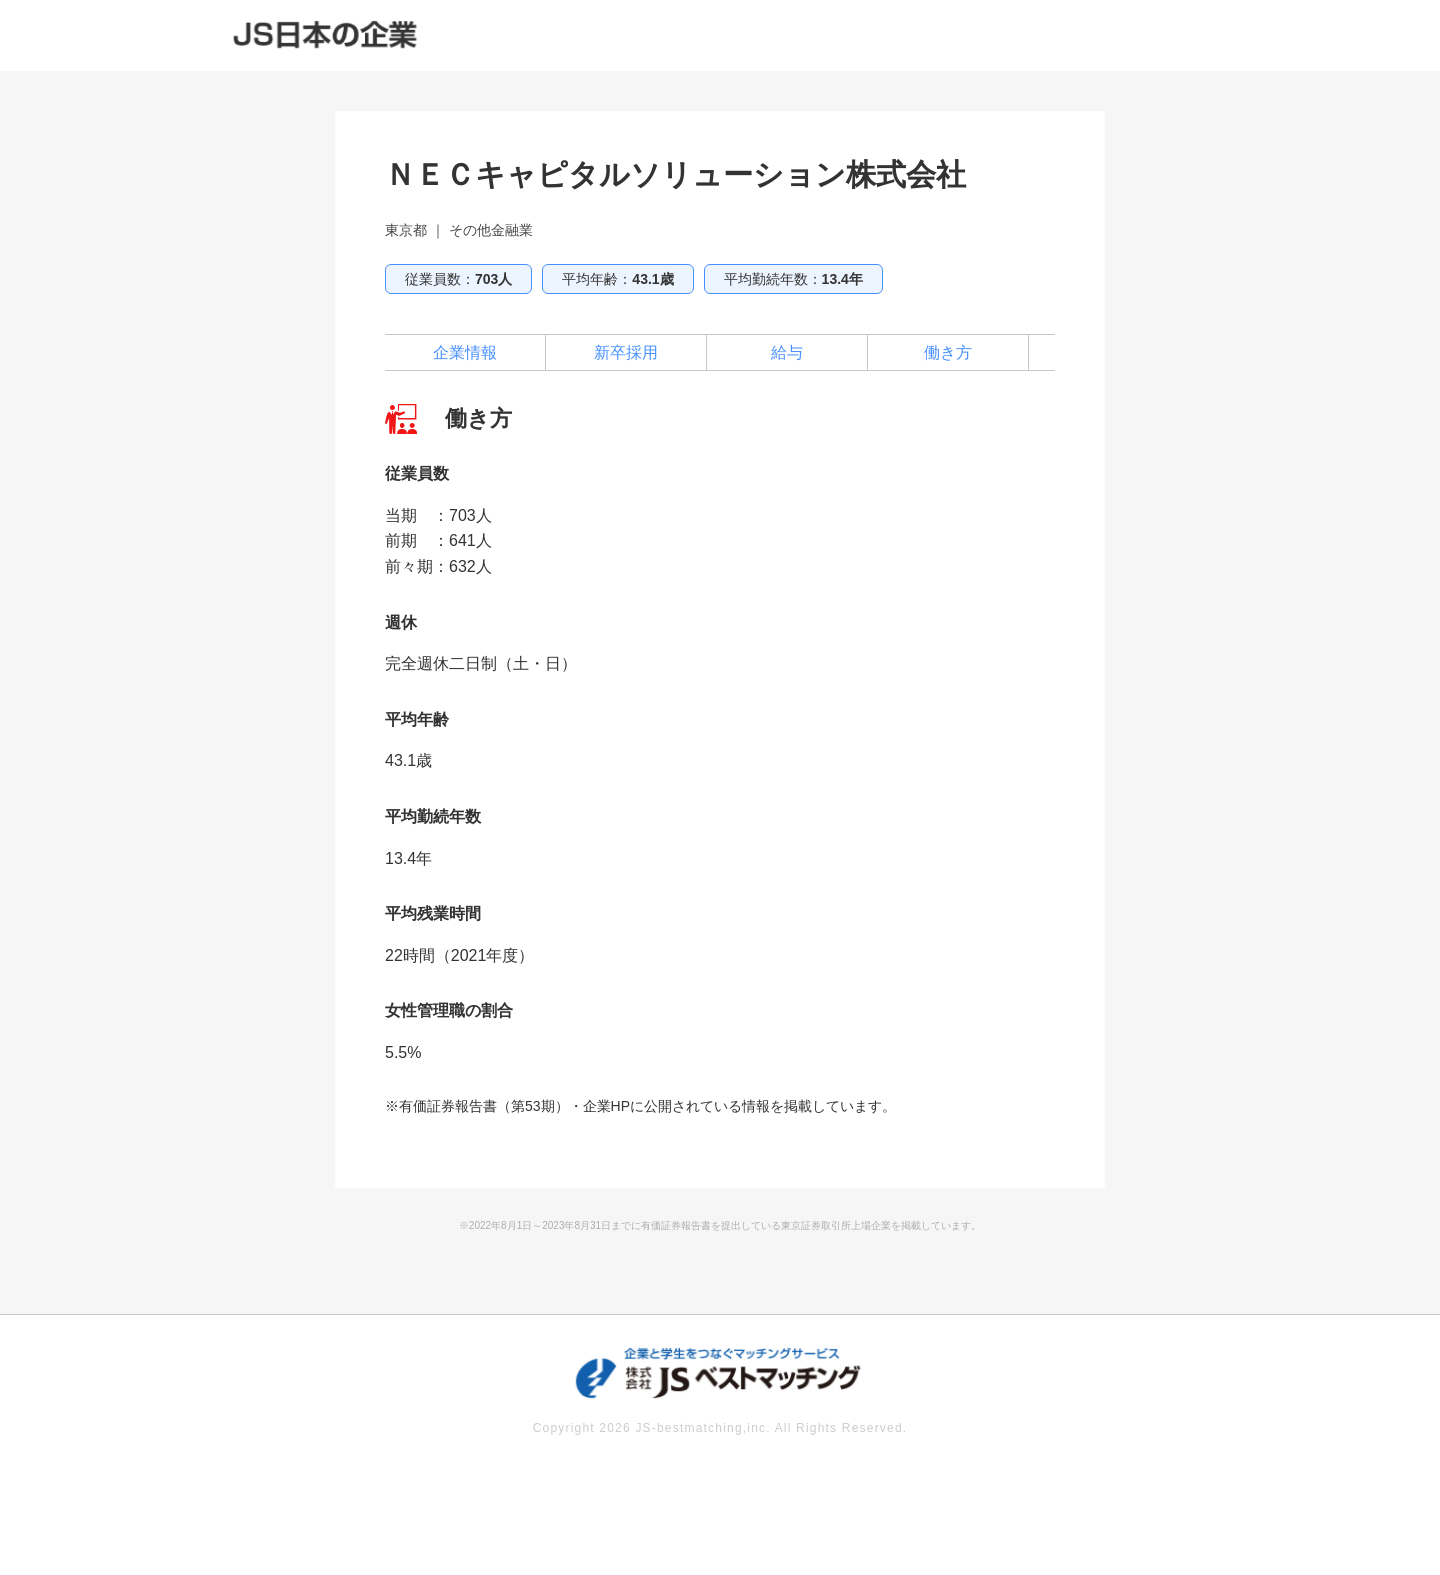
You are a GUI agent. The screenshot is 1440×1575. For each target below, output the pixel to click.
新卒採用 (626, 352)
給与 (787, 352)
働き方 (948, 352)
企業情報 (465, 352)
